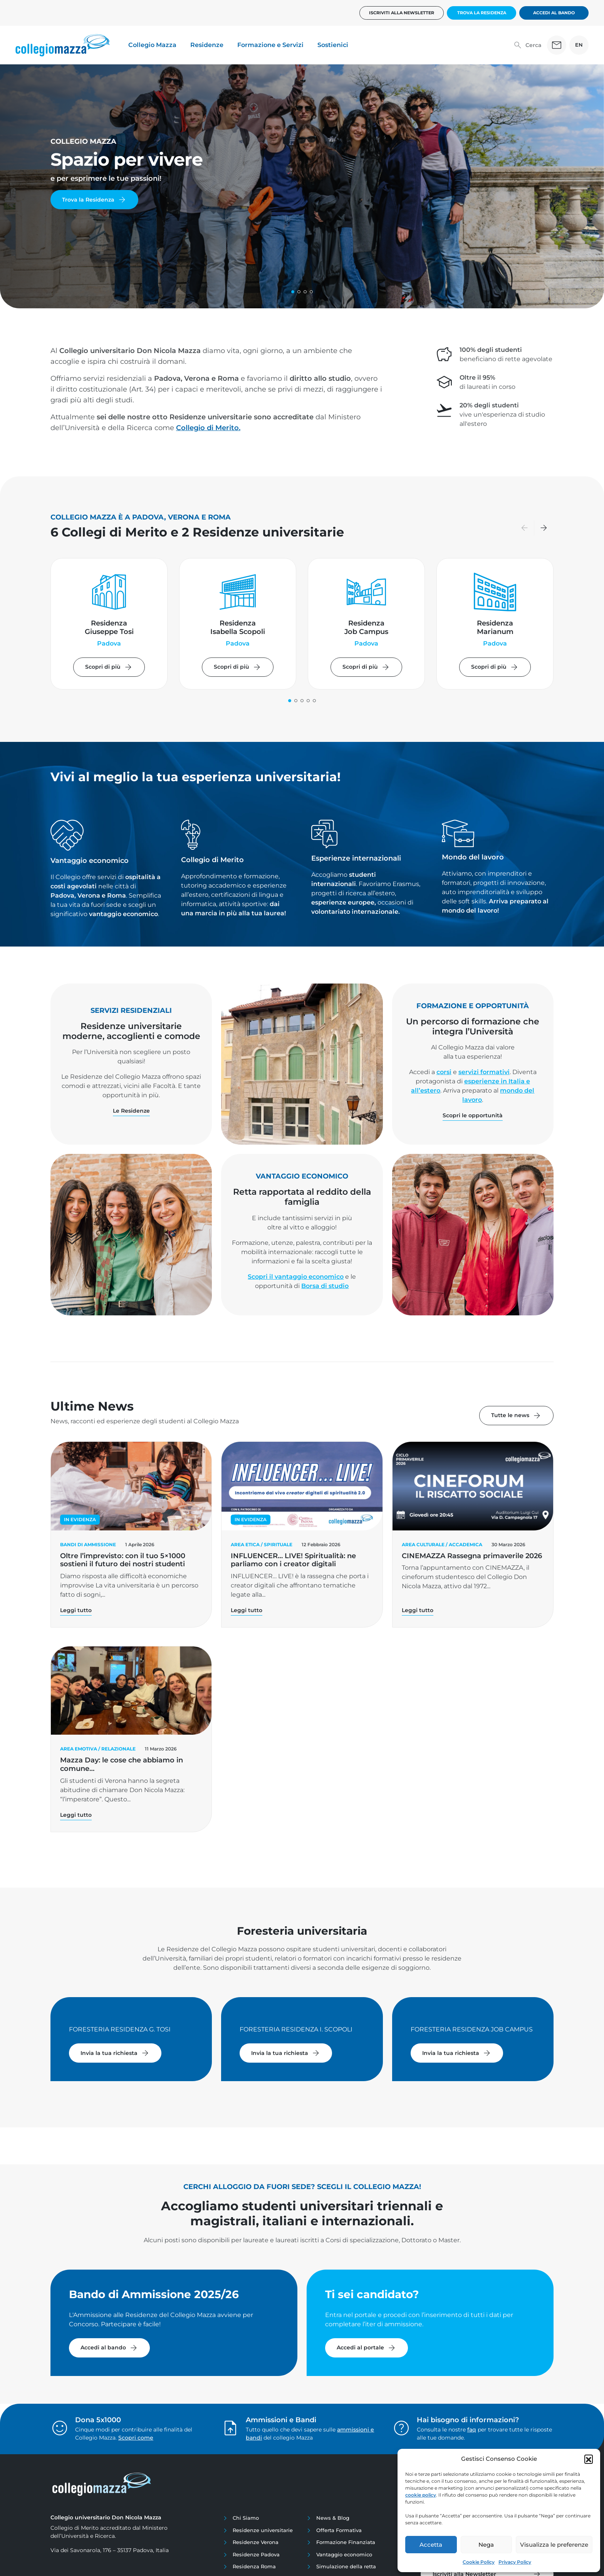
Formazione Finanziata (345, 2542)
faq (471, 2429)
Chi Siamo (246, 2518)
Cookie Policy (479, 2562)
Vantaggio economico (344, 2554)
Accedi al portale (366, 2347)
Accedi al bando (554, 12)
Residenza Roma (254, 2566)
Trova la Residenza (481, 12)
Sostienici (332, 45)
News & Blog (332, 2518)
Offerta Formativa (339, 2530)
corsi (443, 1072)
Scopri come (135, 2437)
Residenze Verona (256, 2542)
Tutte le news (516, 1415)
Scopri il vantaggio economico (296, 1276)
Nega (486, 2544)
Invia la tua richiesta (115, 2053)
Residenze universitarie (263, 2530)
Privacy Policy (514, 2562)
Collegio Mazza (152, 45)
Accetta (430, 2544)
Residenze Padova (256, 2554)
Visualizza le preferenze (554, 2544)
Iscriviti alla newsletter (401, 12)
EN (579, 45)
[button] (588, 2459)
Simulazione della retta (346, 2566)
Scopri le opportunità (473, 1115)
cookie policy (420, 2495)
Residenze (206, 45)
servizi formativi (484, 1072)
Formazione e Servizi (270, 45)
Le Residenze (131, 1110)
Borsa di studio (325, 1286)
